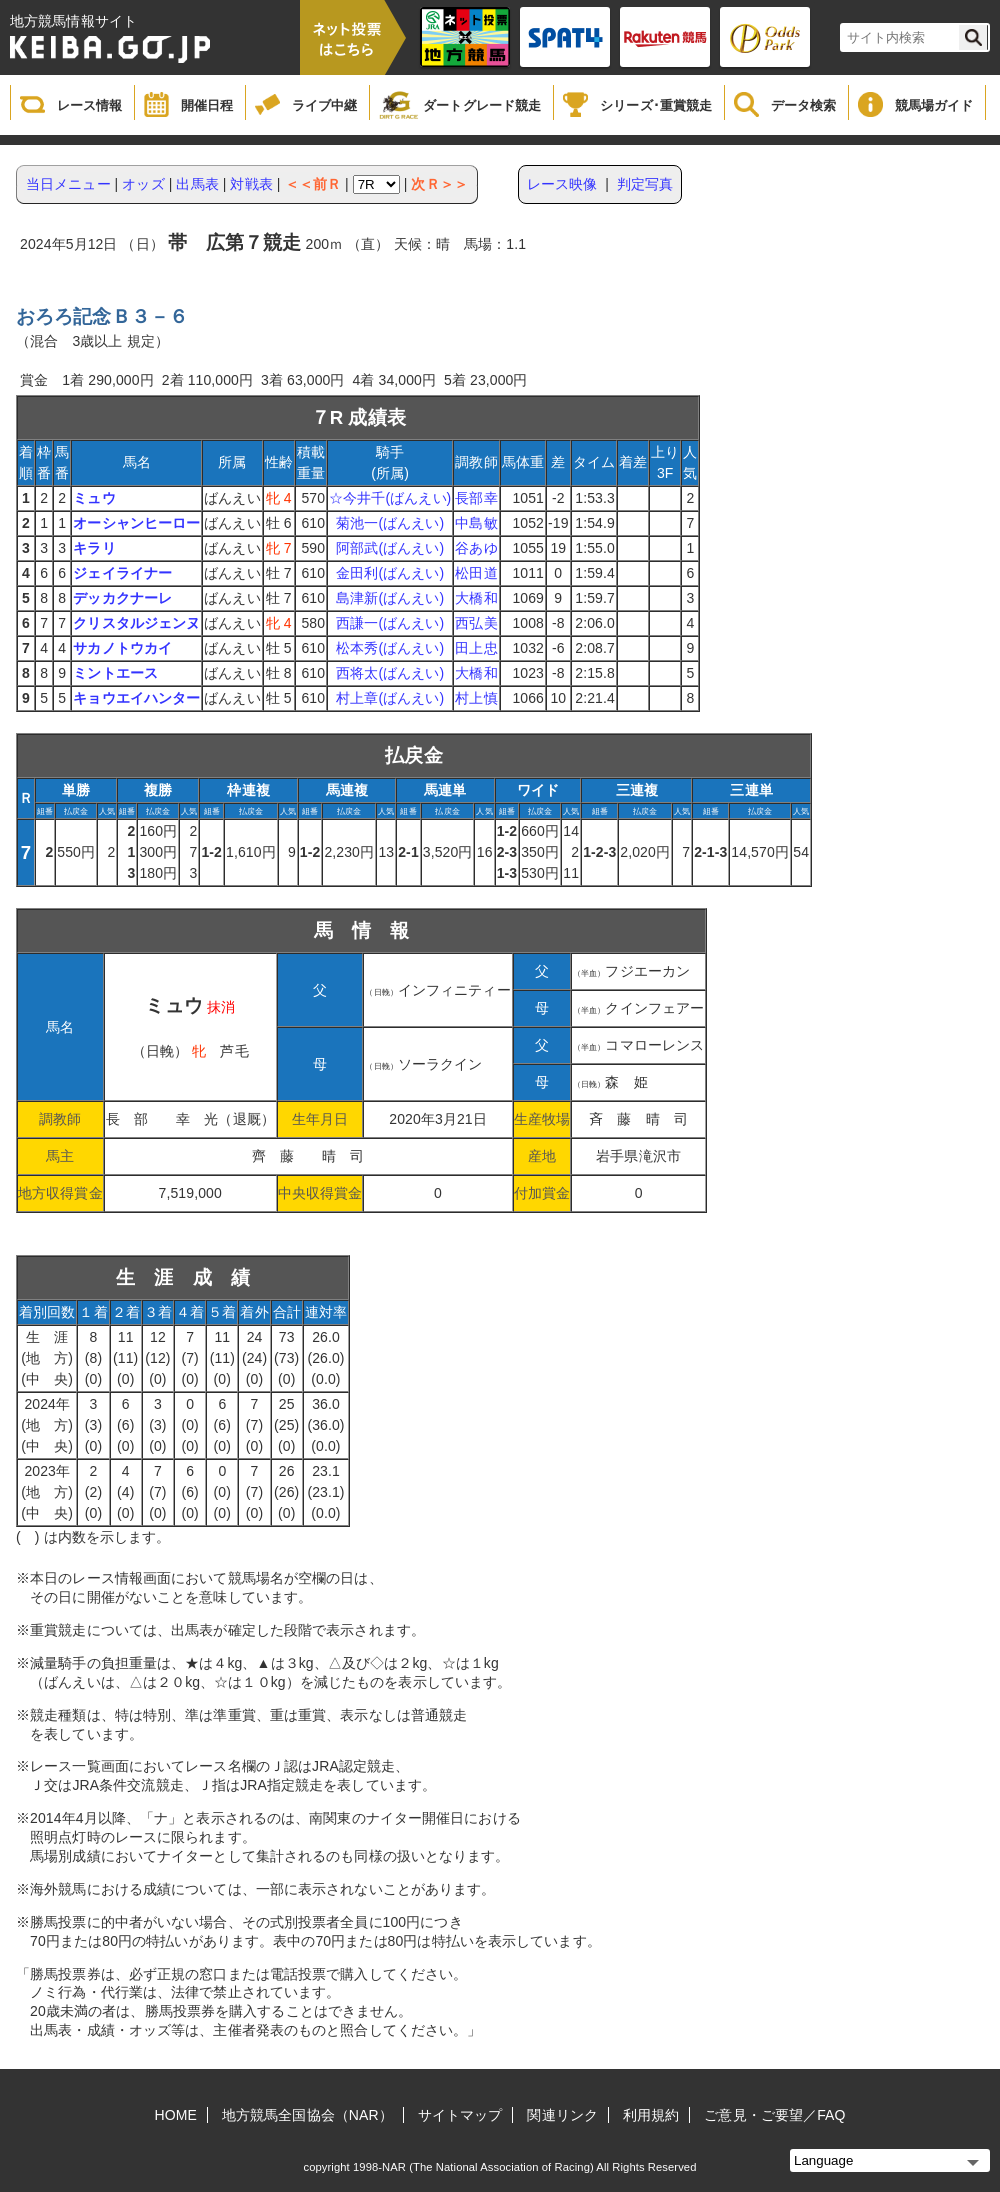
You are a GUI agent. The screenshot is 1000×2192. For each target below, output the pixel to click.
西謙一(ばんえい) (390, 623)
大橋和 (476, 598)
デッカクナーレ (122, 598)
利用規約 (651, 2115)
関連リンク (562, 2115)
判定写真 (645, 184)
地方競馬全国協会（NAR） (307, 2115)
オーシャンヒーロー (136, 523)
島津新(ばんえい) (390, 598)
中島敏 (476, 523)
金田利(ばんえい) (390, 573)
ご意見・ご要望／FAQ (774, 2115)
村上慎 (476, 698)
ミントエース (115, 673)
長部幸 (476, 498)
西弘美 (476, 623)
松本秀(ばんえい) (390, 648)
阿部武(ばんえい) (390, 548)
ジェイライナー (122, 573)
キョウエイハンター (136, 698)
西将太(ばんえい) (390, 673)
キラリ (94, 548)
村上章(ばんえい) (390, 698)
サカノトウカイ (122, 648)
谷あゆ (476, 548)
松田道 (476, 573)
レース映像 (562, 184)
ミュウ (94, 498)
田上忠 (476, 648)
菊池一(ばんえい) (390, 523)
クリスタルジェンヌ (136, 623)
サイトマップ (460, 2115)
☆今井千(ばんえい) (390, 498)
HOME (176, 2115)
